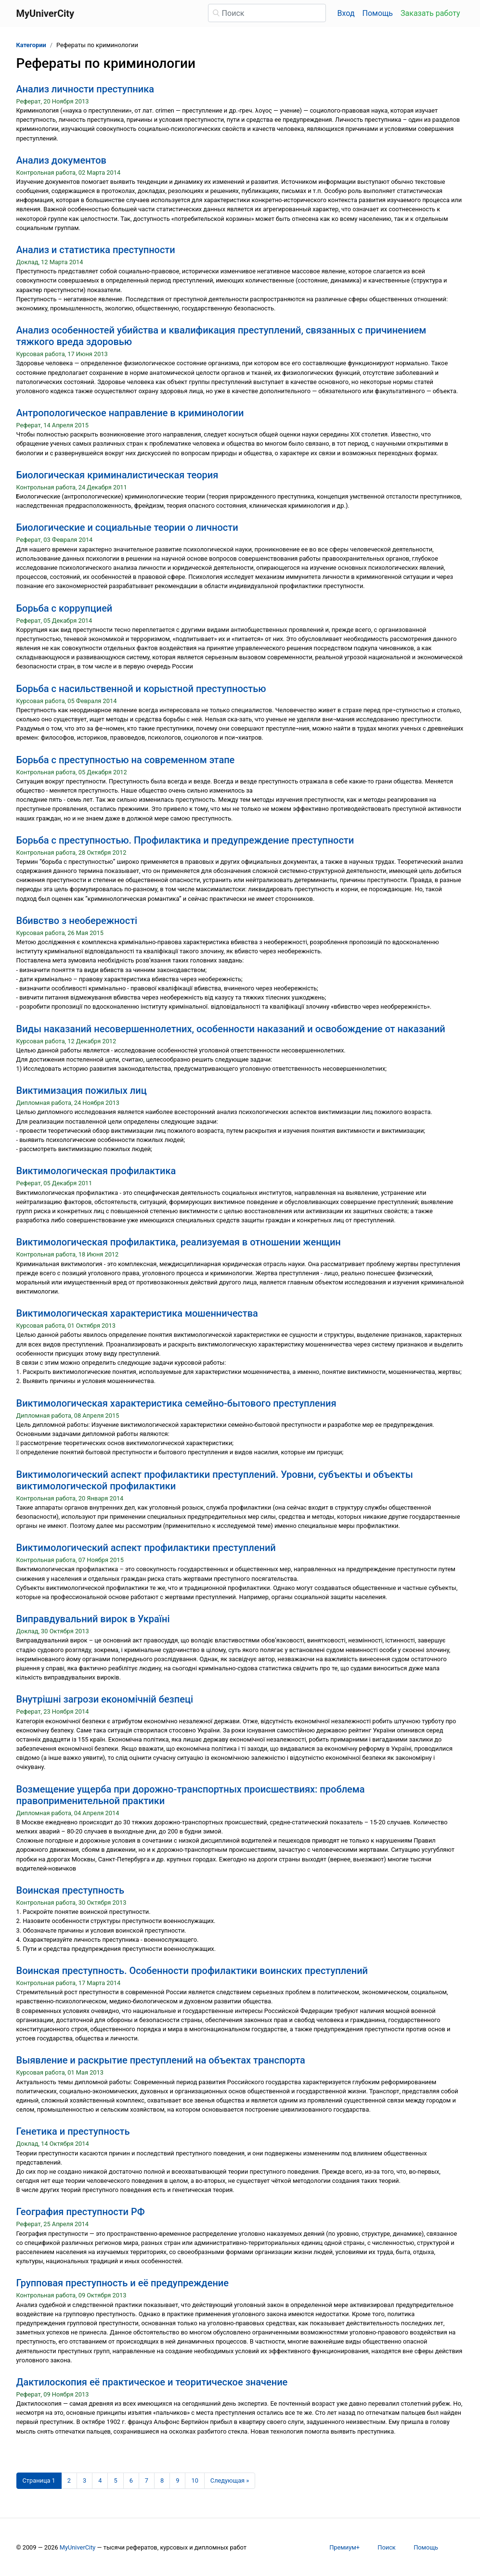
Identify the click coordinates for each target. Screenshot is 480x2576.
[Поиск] (267, 13)
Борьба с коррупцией (64, 608)
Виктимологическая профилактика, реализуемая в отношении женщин (178, 1242)
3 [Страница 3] (84, 2480)
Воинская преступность (70, 1890)
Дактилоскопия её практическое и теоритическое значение (152, 2382)
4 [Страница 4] (100, 2480)
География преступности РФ (80, 2211)
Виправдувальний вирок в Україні (93, 1619)
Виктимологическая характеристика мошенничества (137, 1313)
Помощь (378, 13)
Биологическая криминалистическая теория (117, 475)
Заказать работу (430, 13)
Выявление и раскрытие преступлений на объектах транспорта (160, 2060)
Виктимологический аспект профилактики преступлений (146, 1547)
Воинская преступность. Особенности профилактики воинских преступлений (192, 1970)
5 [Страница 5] (115, 2480)
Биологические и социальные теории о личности (127, 527)
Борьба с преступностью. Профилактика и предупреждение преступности (185, 840)
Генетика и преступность (73, 2131)
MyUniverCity (78, 2547)
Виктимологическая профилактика (96, 1171)
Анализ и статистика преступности (95, 250)
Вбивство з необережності (77, 920)
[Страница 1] (39, 2481)
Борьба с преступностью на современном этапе (125, 760)
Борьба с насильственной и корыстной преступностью (141, 688)
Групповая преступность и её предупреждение (122, 2283)
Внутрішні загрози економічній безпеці (105, 1699)
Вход (346, 13)
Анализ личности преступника (85, 89)
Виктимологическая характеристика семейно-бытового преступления (176, 1403)
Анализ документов (61, 160)
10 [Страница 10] (194, 2480)
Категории (31, 45)
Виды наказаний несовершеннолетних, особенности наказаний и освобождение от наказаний (230, 1029)
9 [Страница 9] (177, 2480)
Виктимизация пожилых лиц (81, 1090)
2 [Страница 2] (69, 2480)
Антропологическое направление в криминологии (130, 413)
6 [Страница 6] (131, 2480)
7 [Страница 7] (146, 2480)
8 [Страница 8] (162, 2480)
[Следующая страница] (230, 2481)
